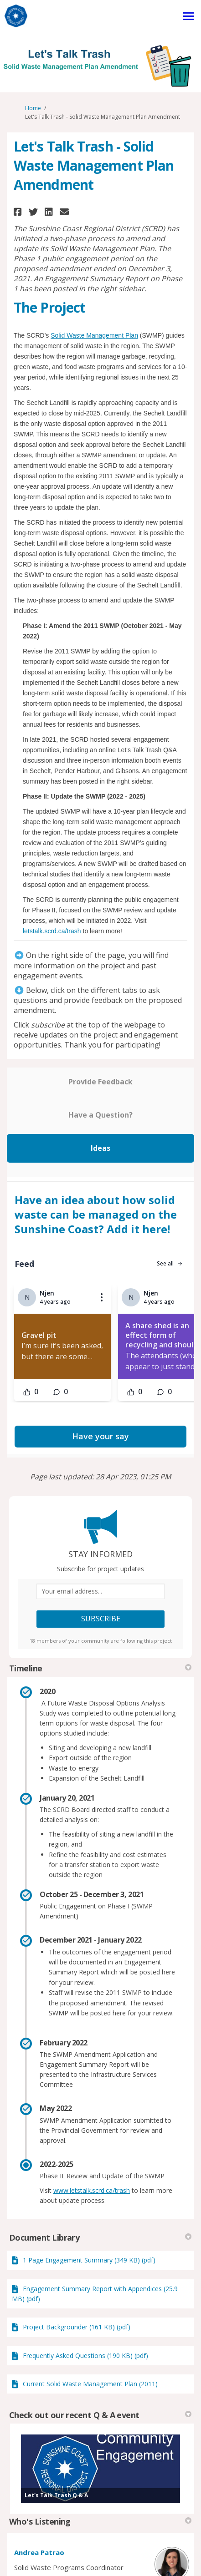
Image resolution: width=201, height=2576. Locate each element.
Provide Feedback (100, 1082)
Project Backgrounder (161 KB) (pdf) (76, 2327)
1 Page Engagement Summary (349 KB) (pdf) (89, 2260)
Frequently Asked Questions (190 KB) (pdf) (85, 2355)
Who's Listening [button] (100, 2521)
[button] (19, 212)
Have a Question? (100, 1115)
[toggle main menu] (188, 16)
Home (33, 108)
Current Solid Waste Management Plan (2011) (90, 2383)
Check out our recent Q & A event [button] (100, 2414)
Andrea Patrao (39, 2552)
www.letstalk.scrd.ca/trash (91, 2190)
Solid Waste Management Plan (94, 335)
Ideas (100, 1148)
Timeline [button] (100, 1668)
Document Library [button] (100, 2237)
